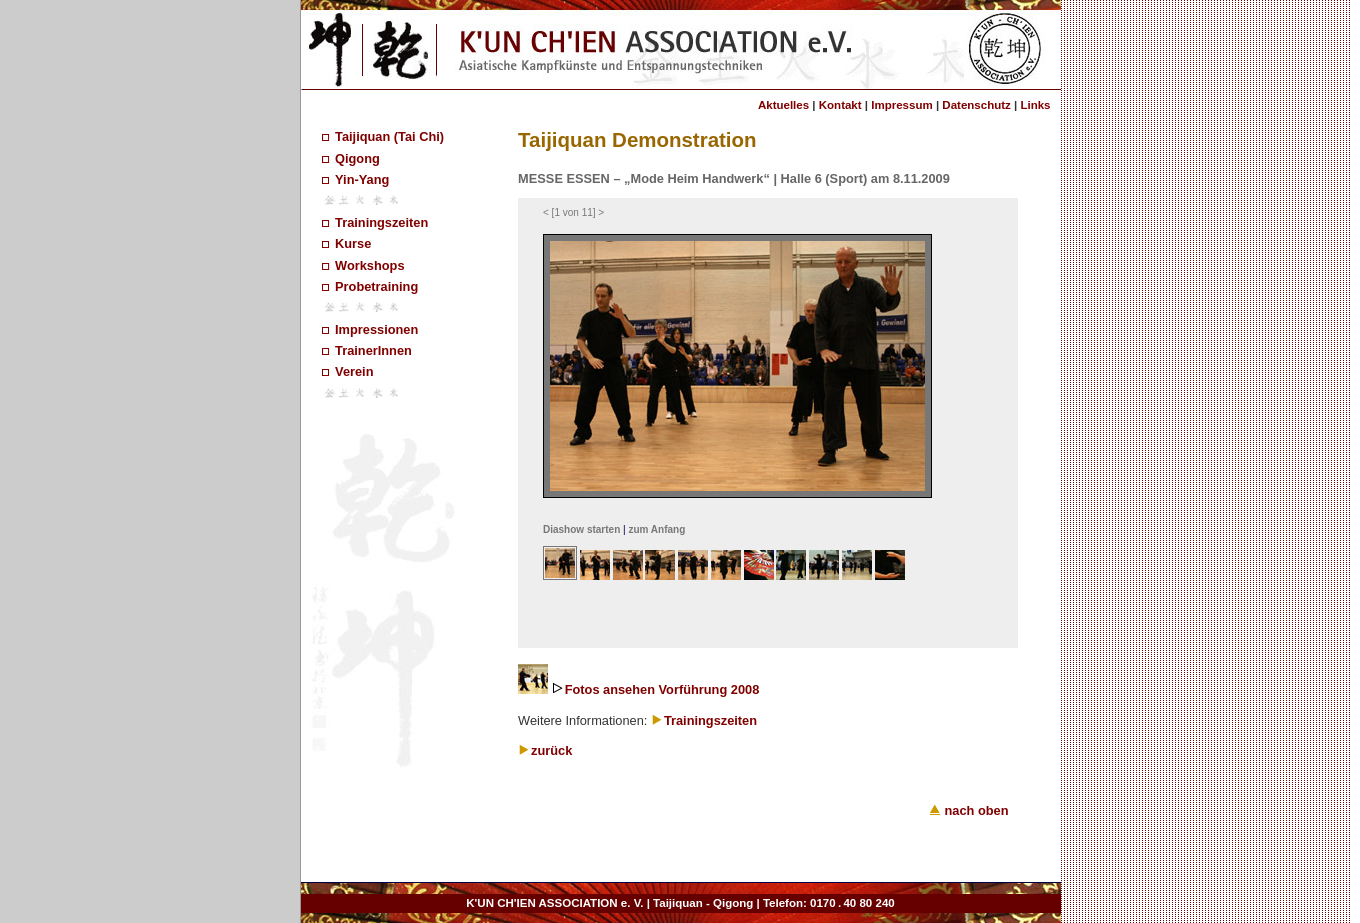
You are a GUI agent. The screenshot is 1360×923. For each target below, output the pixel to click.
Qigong (357, 158)
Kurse (353, 243)
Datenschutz (976, 105)
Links (1035, 105)
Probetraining (376, 286)
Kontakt (840, 105)
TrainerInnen (373, 350)
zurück (551, 750)
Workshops (369, 265)
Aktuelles (783, 105)
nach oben (969, 810)
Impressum (901, 105)
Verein (354, 371)
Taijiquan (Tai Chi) (389, 136)
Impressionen (376, 329)
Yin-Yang (362, 179)
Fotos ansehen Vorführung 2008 (662, 689)
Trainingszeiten (381, 222)
